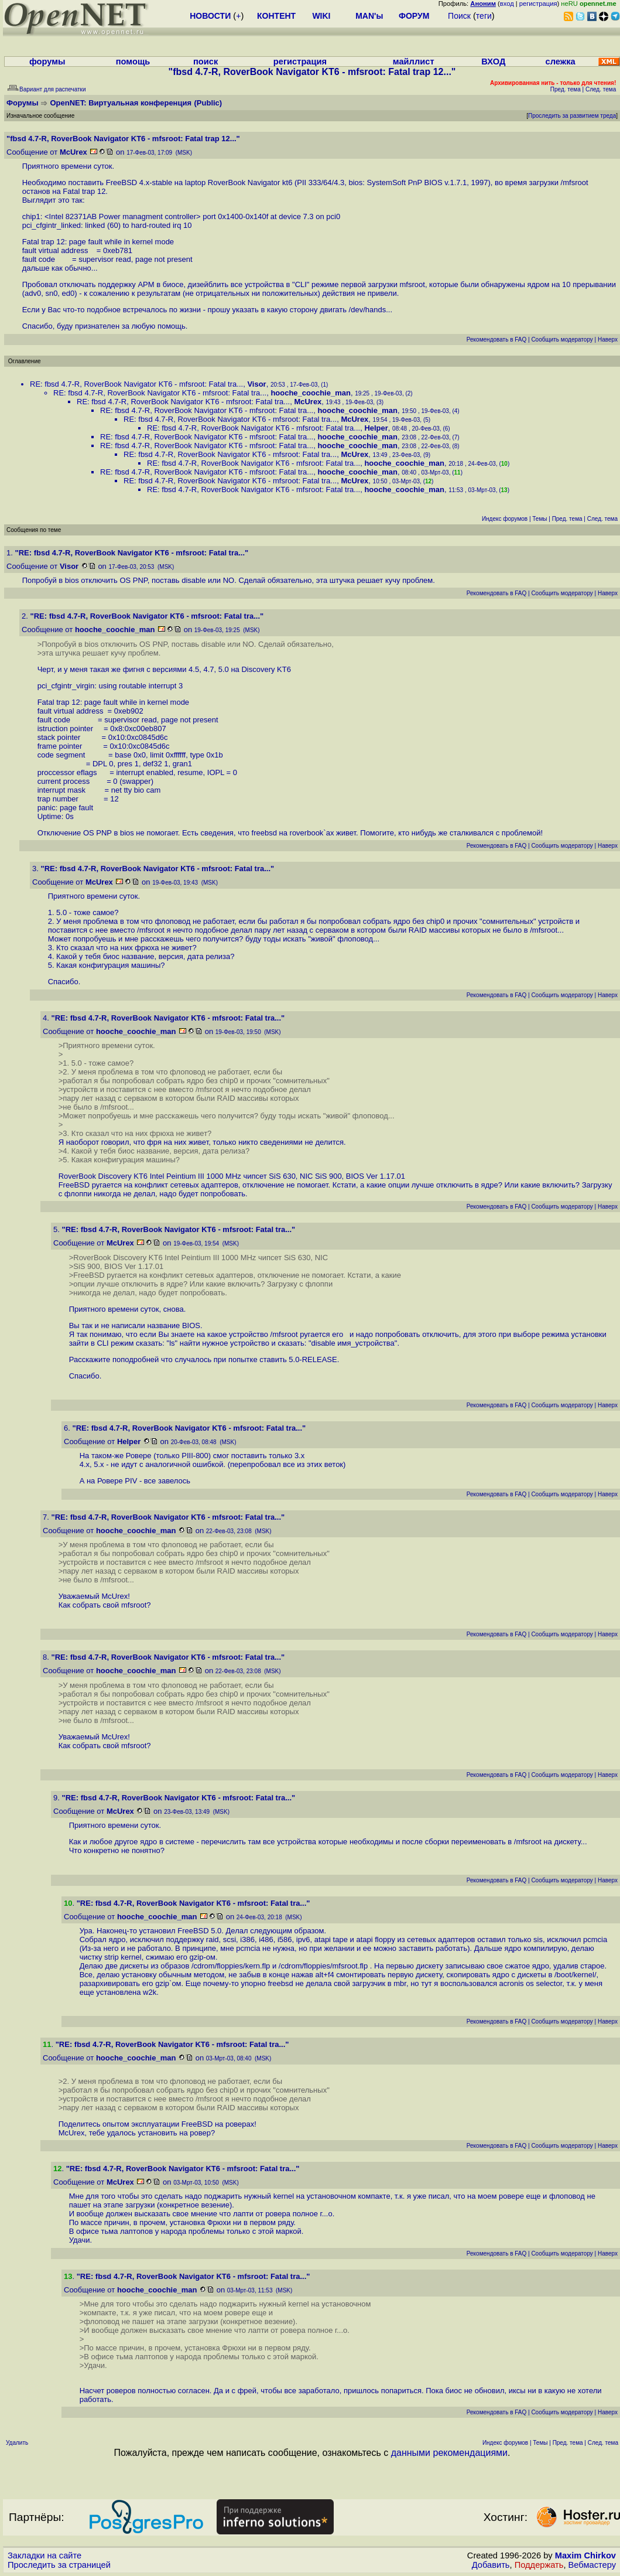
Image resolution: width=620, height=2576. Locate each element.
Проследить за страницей (59, 2565)
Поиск (459, 16)
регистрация (538, 3)
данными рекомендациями (449, 2453)
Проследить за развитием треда (572, 115)
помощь (133, 61)
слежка (561, 61)
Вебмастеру (592, 2565)
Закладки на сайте (44, 2555)
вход (507, 3)
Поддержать (539, 2565)
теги (484, 16)
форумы (47, 61)
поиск (205, 61)
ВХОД (493, 61)
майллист (413, 61)
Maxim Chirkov (585, 2555)
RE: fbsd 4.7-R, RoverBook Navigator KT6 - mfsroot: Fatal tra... (136, 384)
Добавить (491, 2565)
